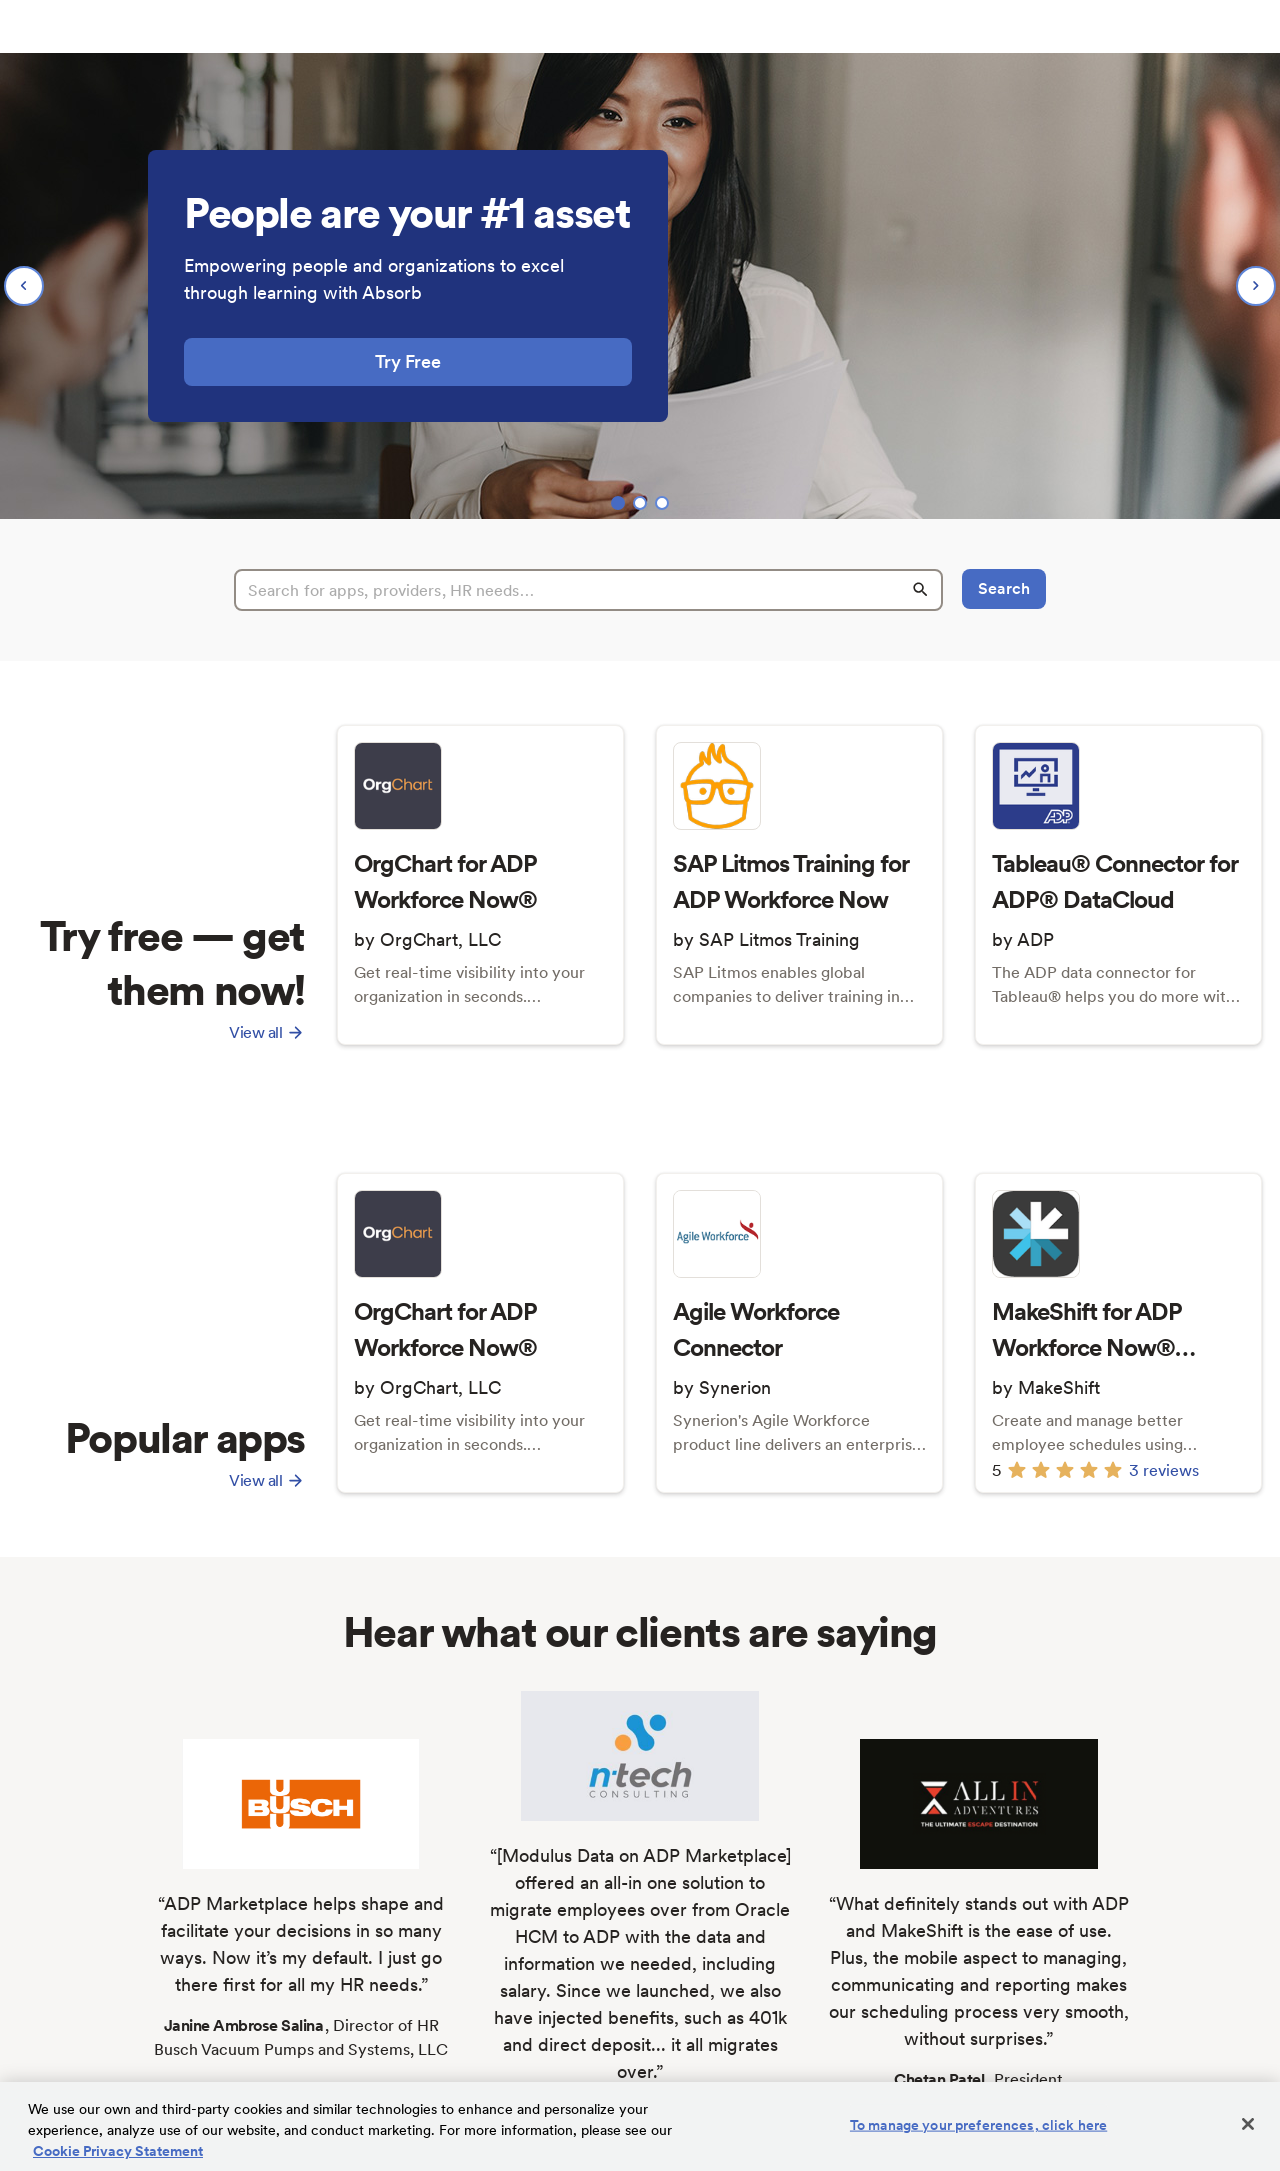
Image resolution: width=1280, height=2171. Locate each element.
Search (1004, 588)
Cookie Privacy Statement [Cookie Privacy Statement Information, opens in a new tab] (118, 2151)
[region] (640, 286)
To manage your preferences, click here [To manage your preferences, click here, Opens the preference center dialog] (978, 2125)
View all (267, 1032)
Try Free (408, 361)
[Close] (1248, 2124)
